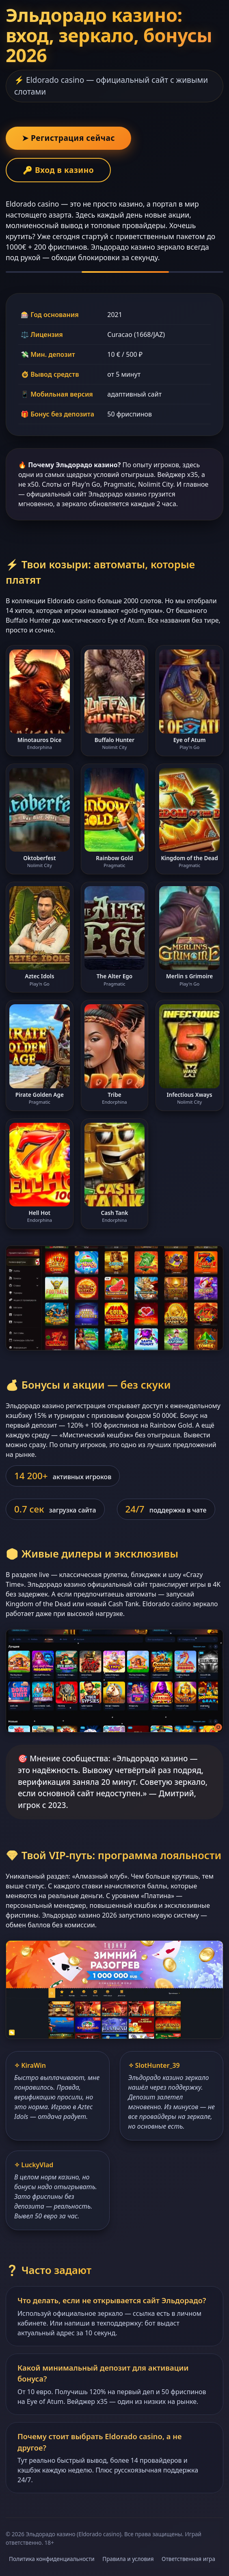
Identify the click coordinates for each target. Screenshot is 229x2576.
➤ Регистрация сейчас (68, 137)
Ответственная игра (188, 2559)
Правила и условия (127, 2559)
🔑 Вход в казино (58, 169)
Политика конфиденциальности (52, 2559)
